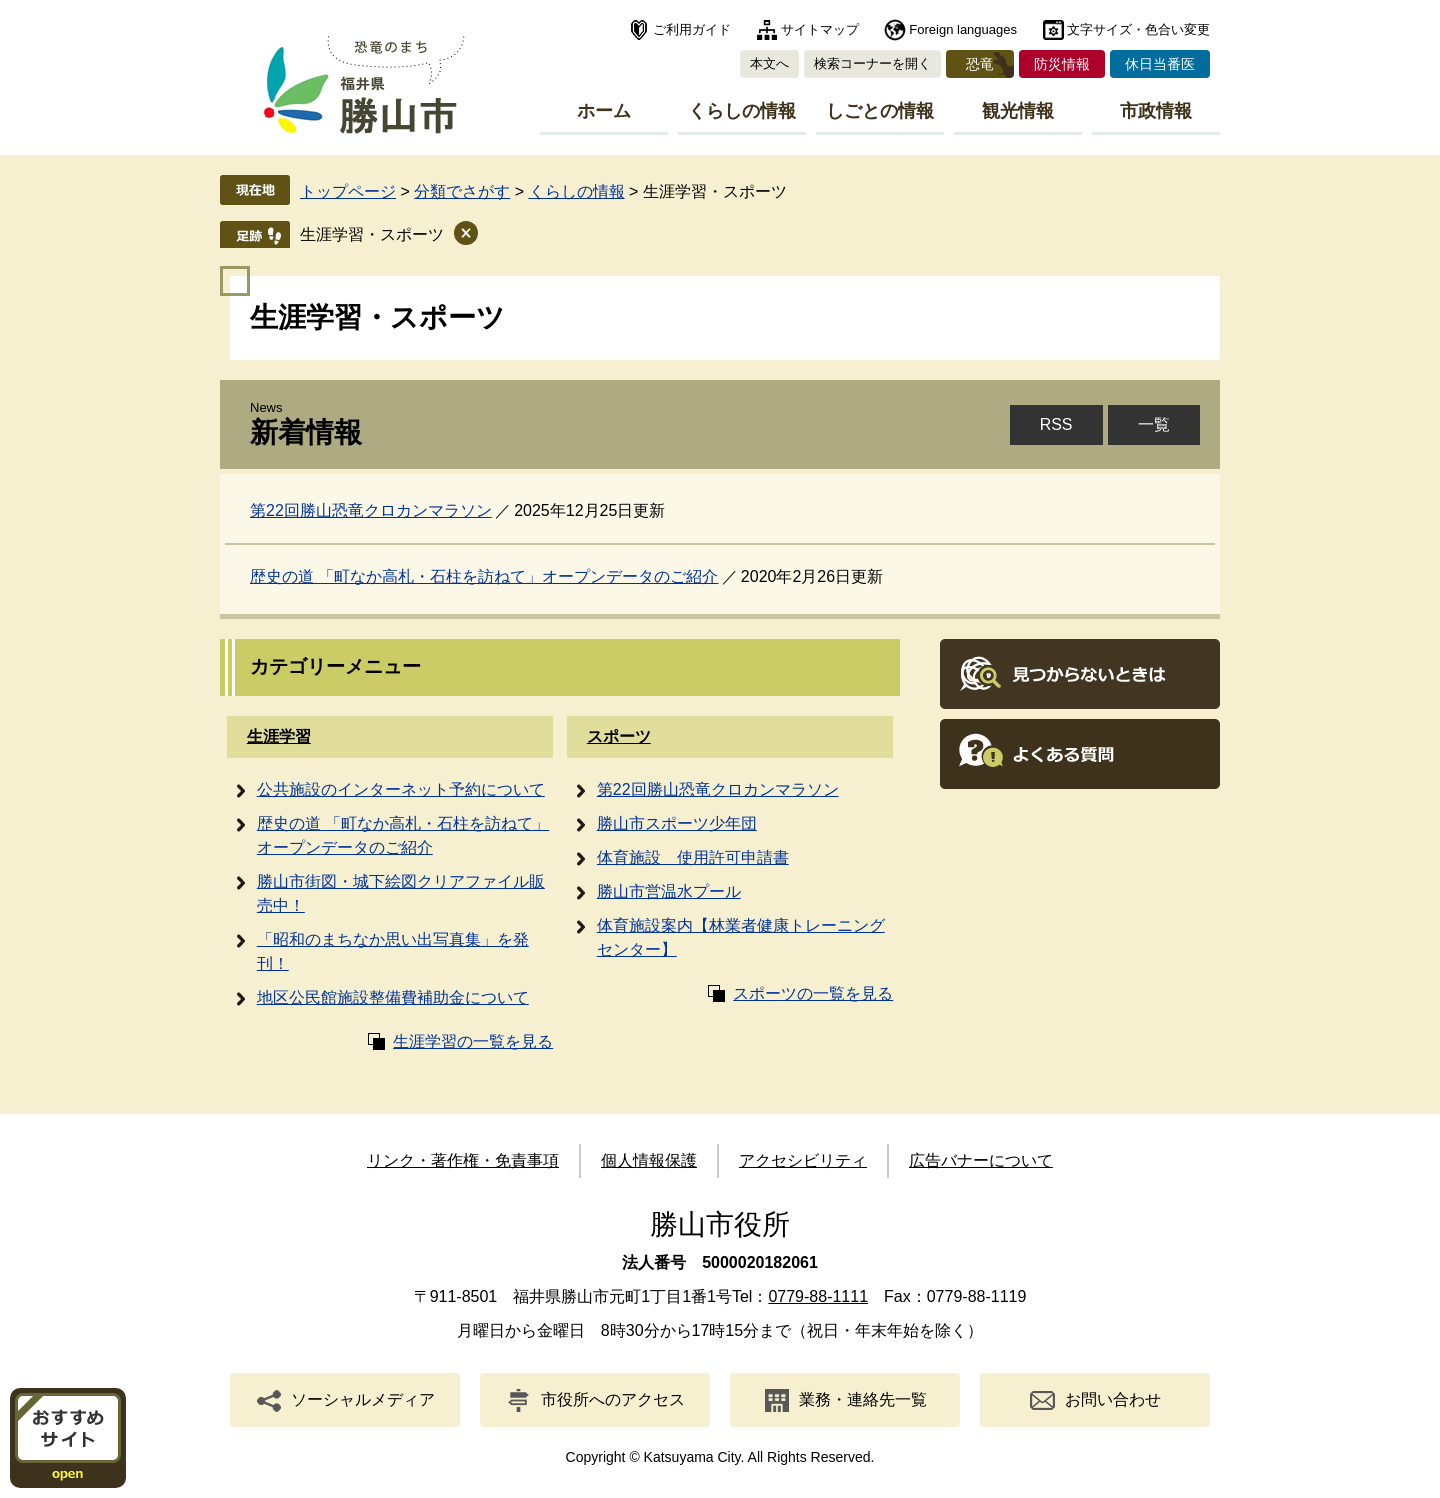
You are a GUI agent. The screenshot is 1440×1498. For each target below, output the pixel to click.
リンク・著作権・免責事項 (463, 1160)
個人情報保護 (649, 1160)
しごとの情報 (880, 111)
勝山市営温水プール (669, 891)
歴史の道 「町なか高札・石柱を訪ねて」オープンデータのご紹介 (484, 576)
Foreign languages (963, 29)
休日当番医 (1160, 64)
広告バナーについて (981, 1160)
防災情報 (1062, 64)
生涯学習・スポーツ (372, 234)
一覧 (1154, 424)
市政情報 (1156, 111)
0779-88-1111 (818, 1296)
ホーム (604, 111)
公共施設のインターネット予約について (401, 789)
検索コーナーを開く (872, 63)
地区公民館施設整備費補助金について (393, 997)
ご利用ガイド (692, 29)
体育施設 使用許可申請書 (693, 857)
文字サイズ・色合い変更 (1138, 29)
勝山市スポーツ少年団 (677, 823)
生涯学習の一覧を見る (473, 1041)
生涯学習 (279, 736)
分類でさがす (462, 191)
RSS (1056, 424)
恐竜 (980, 64)
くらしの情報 (742, 111)
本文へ (769, 63)
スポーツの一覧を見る (813, 993)
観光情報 (1018, 111)
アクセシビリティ (803, 1160)
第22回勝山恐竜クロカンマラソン (371, 510)
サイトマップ (820, 29)
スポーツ (619, 736)
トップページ (348, 191)
